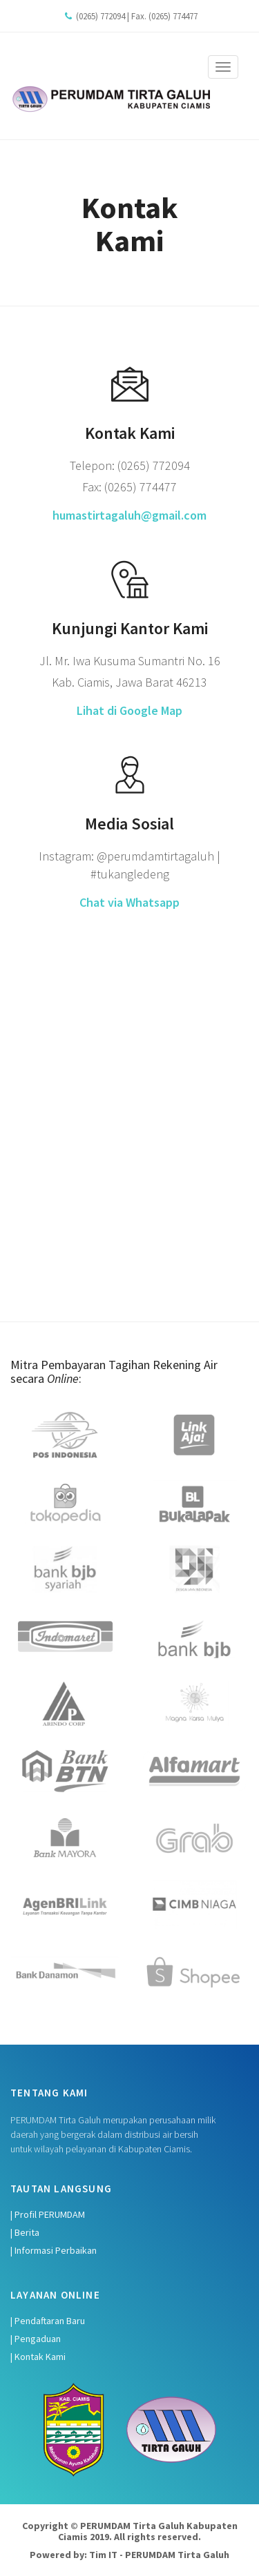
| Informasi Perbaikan (53, 2250)
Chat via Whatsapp (129, 902)
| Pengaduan (35, 2338)
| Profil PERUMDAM (47, 2214)
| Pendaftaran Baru (47, 2320)
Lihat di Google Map (129, 710)
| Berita (24, 2232)
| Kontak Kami (38, 2356)
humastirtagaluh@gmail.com (129, 515)
